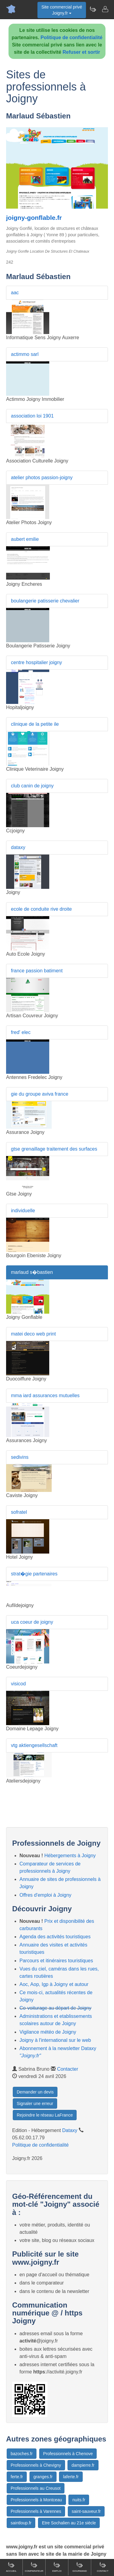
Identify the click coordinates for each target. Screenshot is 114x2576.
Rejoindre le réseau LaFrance (45, 2115)
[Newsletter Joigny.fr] (93, 9)
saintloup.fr (21, 2522)
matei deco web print (33, 1333)
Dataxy (70, 2130)
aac (15, 292)
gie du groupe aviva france (39, 1094)
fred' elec (20, 1032)
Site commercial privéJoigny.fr (61, 10)
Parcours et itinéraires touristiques (56, 1960)
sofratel (19, 1512)
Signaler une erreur (35, 2103)
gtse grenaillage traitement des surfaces (54, 1149)
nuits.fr (78, 2499)
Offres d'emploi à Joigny (45, 1895)
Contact (102, 2566)
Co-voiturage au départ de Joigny (55, 2008)
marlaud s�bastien (32, 1272)
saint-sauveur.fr (86, 2511)
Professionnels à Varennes (36, 2511)
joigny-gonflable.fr (34, 217)
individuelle (23, 1210)
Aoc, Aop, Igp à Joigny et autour (53, 1984)
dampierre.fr (82, 2465)
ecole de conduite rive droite (41, 909)
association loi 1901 (32, 415)
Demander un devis (35, 2092)
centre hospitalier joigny (36, 662)
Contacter (67, 2069)
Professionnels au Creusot (35, 2488)
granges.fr (43, 2476)
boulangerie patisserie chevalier (45, 600)
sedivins (20, 1457)
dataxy (18, 847)
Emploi (56, 2566)
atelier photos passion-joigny (42, 477)
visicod (18, 1683)
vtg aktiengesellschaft (34, 1745)
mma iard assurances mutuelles (45, 1395)
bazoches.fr (22, 2453)
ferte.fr (17, 2476)
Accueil (11, 2566)
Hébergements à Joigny (70, 1855)
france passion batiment (37, 970)
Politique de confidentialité (71, 37)
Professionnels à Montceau (36, 2499)
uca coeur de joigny (32, 1622)
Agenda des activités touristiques (55, 1936)
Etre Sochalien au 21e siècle (69, 2522)
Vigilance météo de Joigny (47, 2032)
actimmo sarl (25, 354)
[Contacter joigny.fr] (105, 9)
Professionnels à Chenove (68, 2453)
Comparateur (34, 2566)
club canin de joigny (32, 785)
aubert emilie (25, 539)
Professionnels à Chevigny (36, 2465)
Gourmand (79, 2566)
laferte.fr (70, 2476)
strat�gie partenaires (34, 1573)
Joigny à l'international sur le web (55, 2040)
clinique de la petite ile (35, 724)
